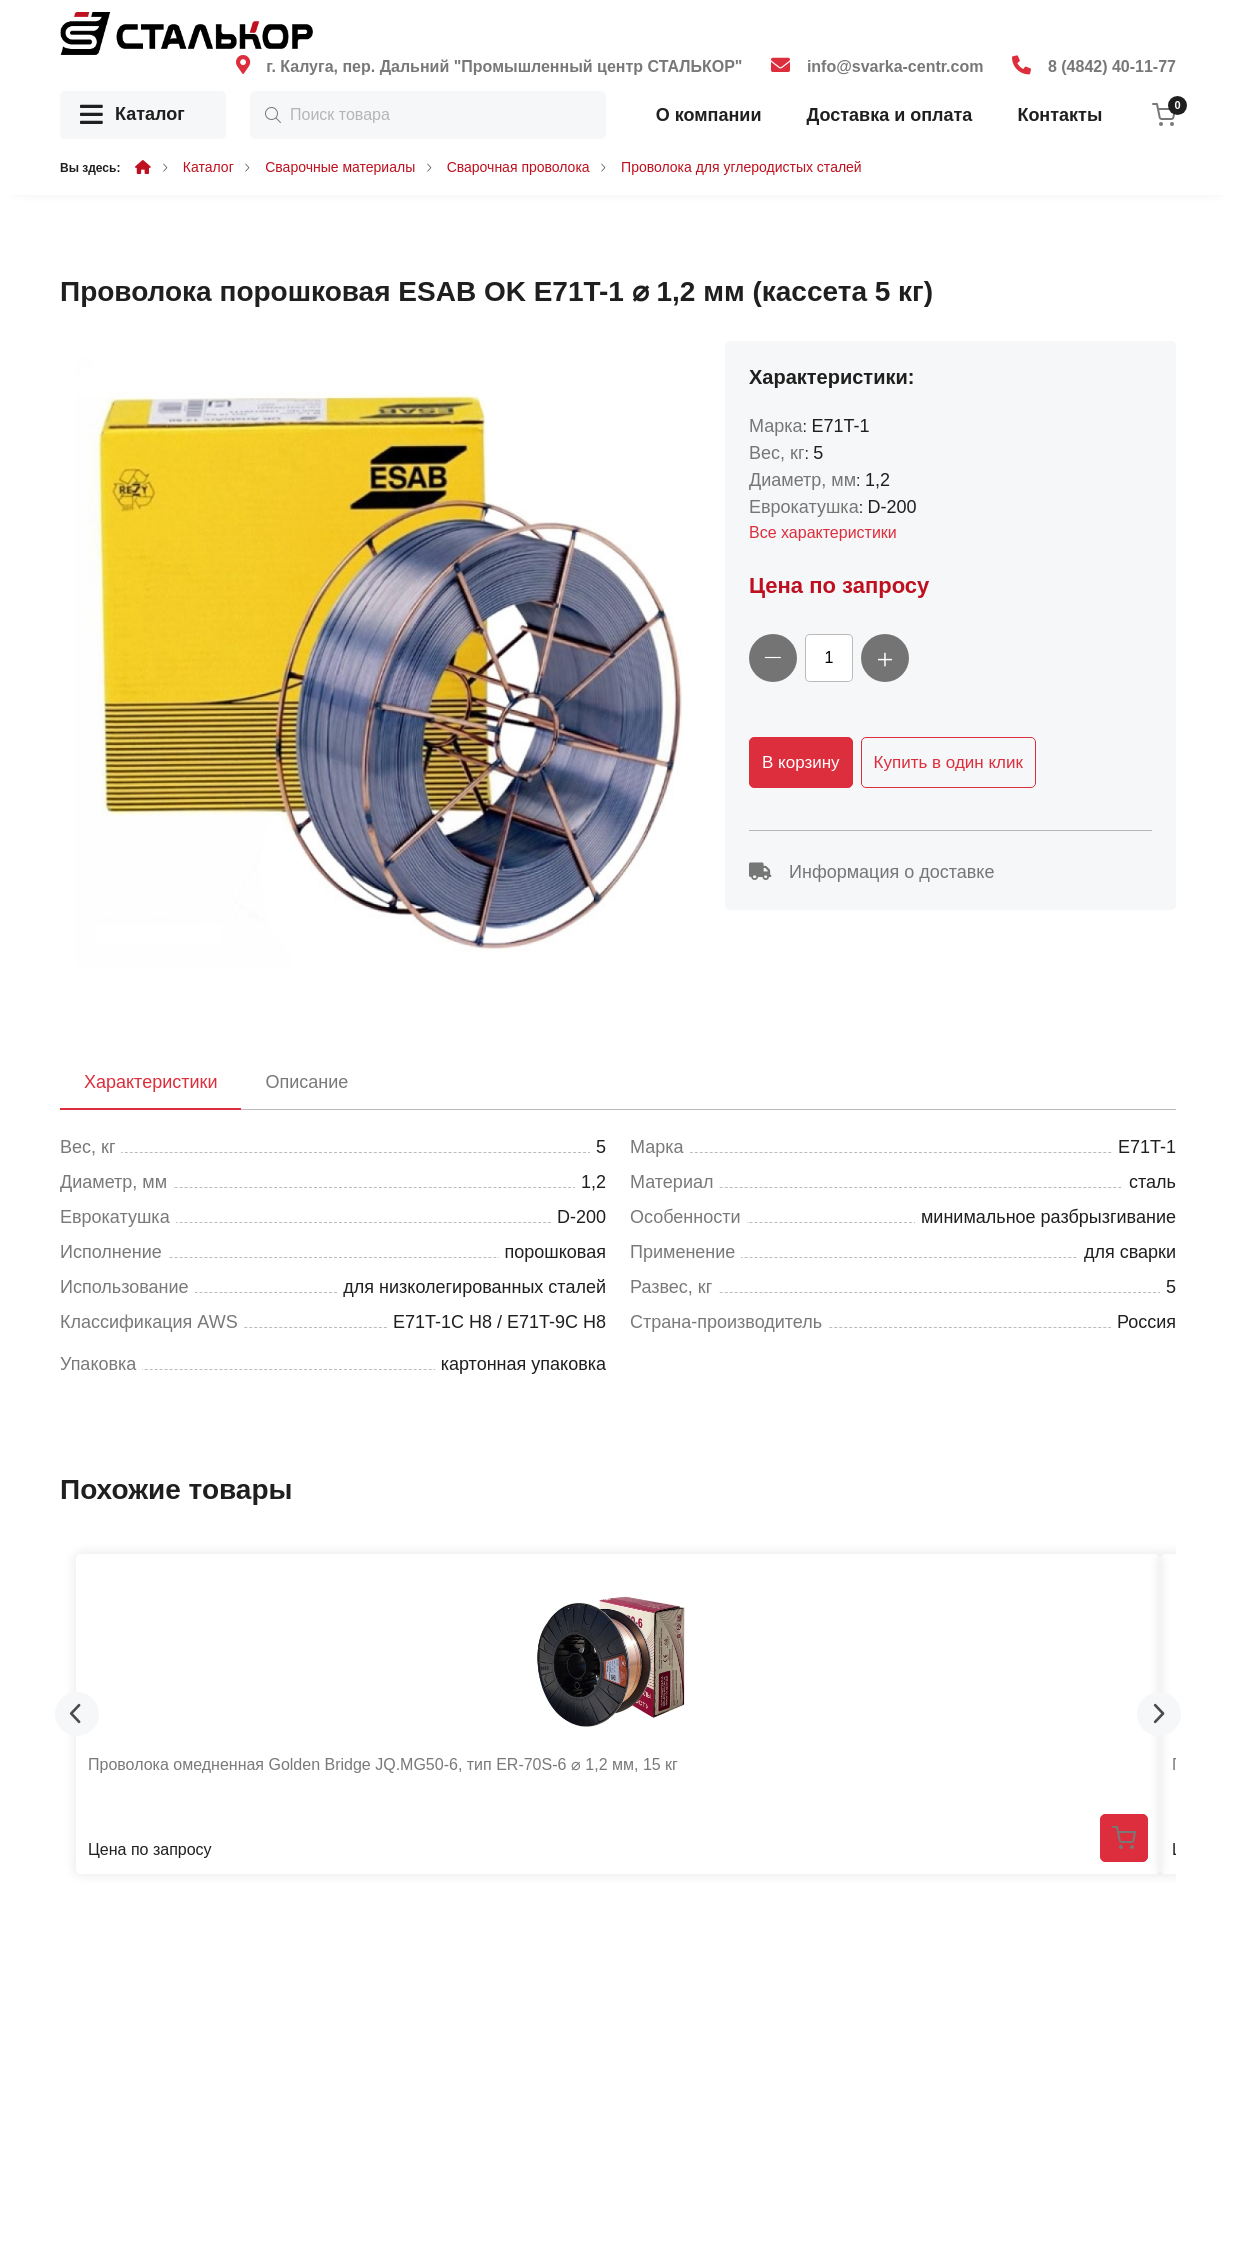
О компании (709, 115)
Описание (306, 1082)
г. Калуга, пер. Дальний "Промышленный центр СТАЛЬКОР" (504, 66)
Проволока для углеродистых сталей (741, 167)
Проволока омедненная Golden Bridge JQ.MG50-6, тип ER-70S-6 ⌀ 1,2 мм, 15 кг (383, 1764)
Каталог (132, 115)
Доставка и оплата (889, 115)
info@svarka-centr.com (895, 66)
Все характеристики (823, 532)
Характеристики (150, 1082)
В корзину (801, 762)
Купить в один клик (948, 762)
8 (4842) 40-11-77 (1112, 66)
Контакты (1059, 115)
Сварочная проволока (518, 167)
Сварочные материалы (340, 167)
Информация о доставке (871, 872)
